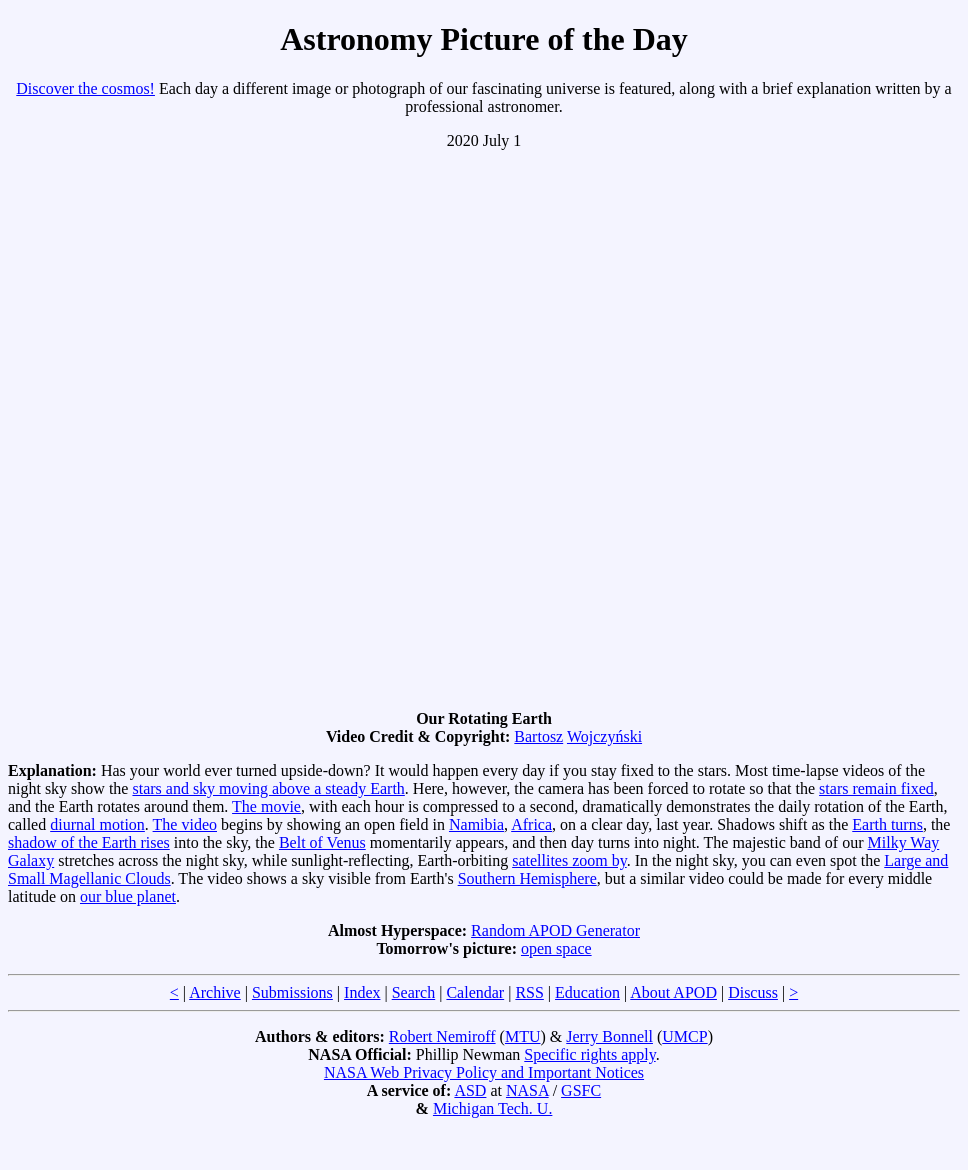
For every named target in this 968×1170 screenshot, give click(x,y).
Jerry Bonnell (609, 1036)
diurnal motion (97, 824)
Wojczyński (604, 736)
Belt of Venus (322, 842)
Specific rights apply (589, 1054)
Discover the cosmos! (85, 88)
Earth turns (887, 824)
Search (414, 992)
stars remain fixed (876, 788)
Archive (215, 992)
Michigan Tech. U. (492, 1108)
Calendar (475, 992)
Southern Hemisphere (527, 878)
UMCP (684, 1036)
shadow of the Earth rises (89, 842)
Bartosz (538, 736)
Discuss (753, 992)
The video (185, 824)
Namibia (476, 824)
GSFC (581, 1090)
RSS (529, 992)
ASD (470, 1090)
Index (362, 992)
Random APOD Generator (555, 930)
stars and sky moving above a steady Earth (268, 788)
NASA (527, 1090)
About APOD (673, 992)
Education (587, 992)
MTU (523, 1036)
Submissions (292, 992)
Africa (531, 824)
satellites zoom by (569, 860)
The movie (266, 806)
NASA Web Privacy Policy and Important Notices (484, 1072)
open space (556, 948)
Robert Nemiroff (442, 1036)
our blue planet (128, 896)
